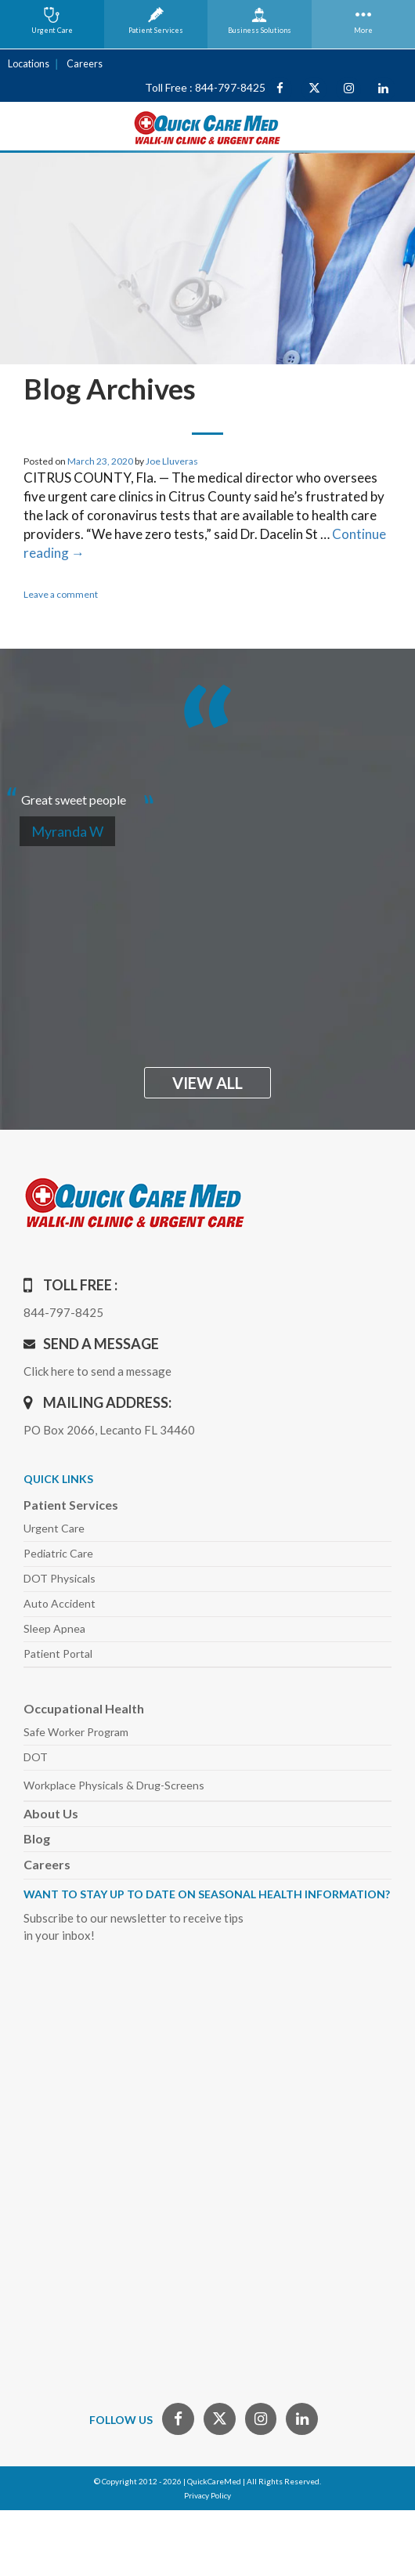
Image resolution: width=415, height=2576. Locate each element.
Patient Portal (57, 1653)
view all (207, 1082)
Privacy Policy (207, 2495)
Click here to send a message (97, 1371)
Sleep (54, 1628)
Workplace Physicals (113, 1785)
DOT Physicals (59, 1578)
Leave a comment (60, 594)
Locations (27, 64)
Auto (59, 1603)
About (50, 1813)
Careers (81, 64)
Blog (36, 1838)
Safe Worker (75, 1731)
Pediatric (58, 1553)
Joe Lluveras (172, 461)
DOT (35, 1757)
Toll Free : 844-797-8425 (205, 87)
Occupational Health (83, 1708)
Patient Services (70, 1504)
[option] (207, 793)
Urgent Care (54, 1528)
